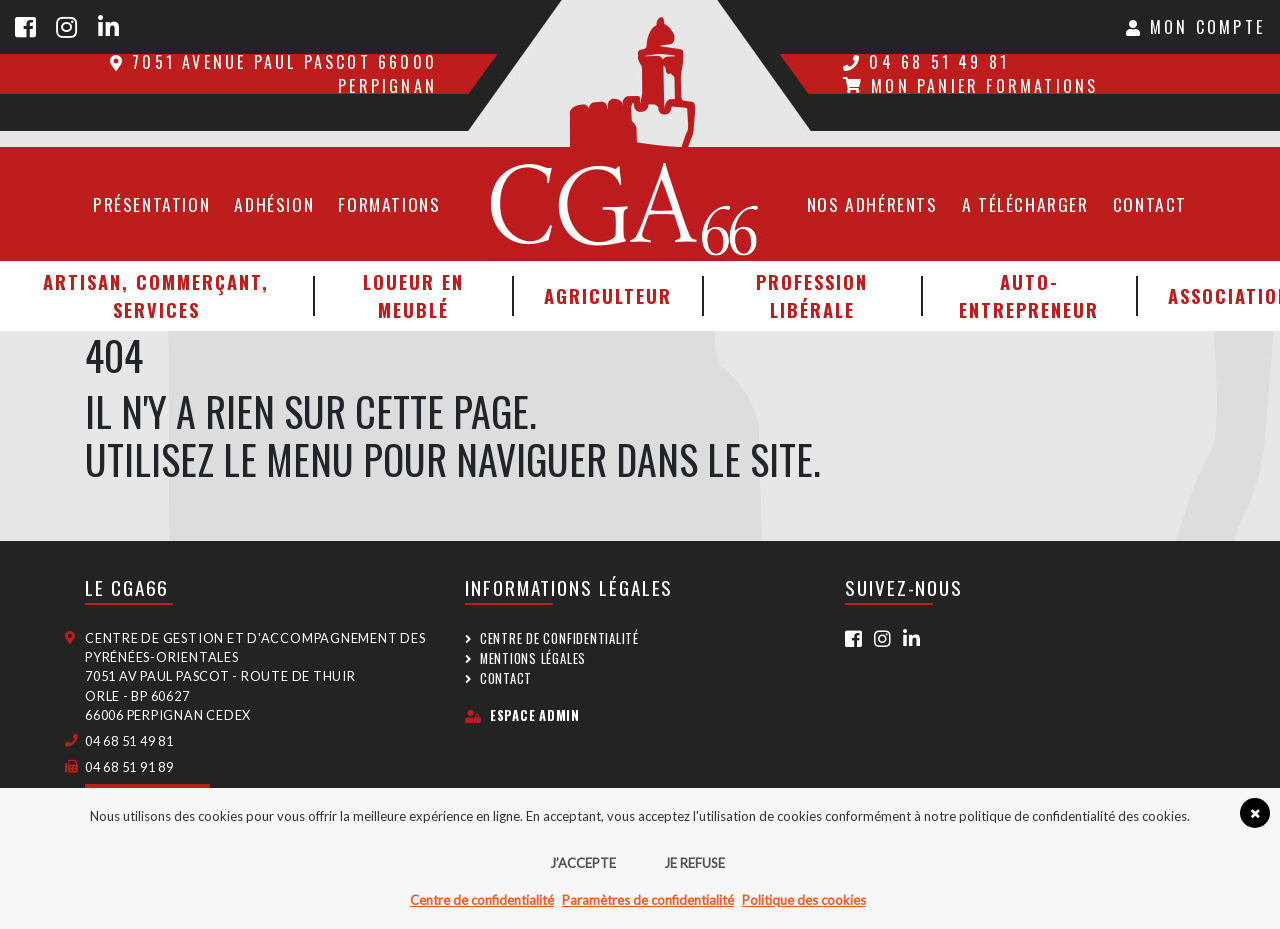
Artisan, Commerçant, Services (156, 295)
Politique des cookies (804, 900)
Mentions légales (533, 658)
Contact (1150, 204)
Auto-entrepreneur (1029, 295)
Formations (389, 204)
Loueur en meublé (413, 295)
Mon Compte (1195, 27)
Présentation (151, 204)
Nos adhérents (872, 204)
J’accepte (583, 863)
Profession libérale (812, 295)
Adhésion (274, 204)
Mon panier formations (970, 86)
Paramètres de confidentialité (648, 900)
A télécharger (1025, 204)
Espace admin (522, 715)
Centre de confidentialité (559, 638)
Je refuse (694, 863)
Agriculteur (608, 295)
